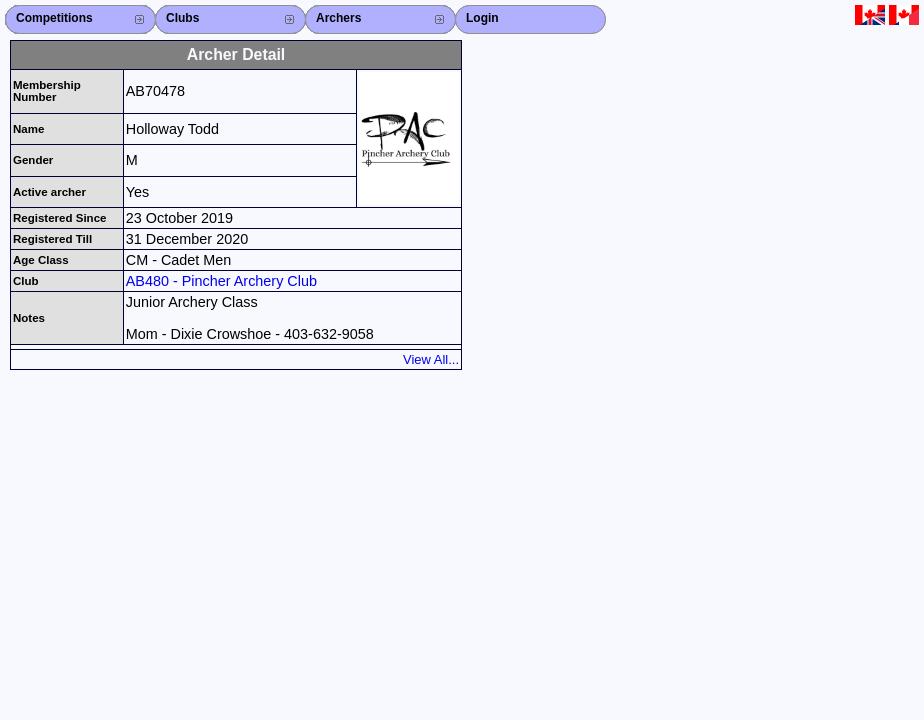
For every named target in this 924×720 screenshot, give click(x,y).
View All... (431, 359)
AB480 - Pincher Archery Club (221, 281)
